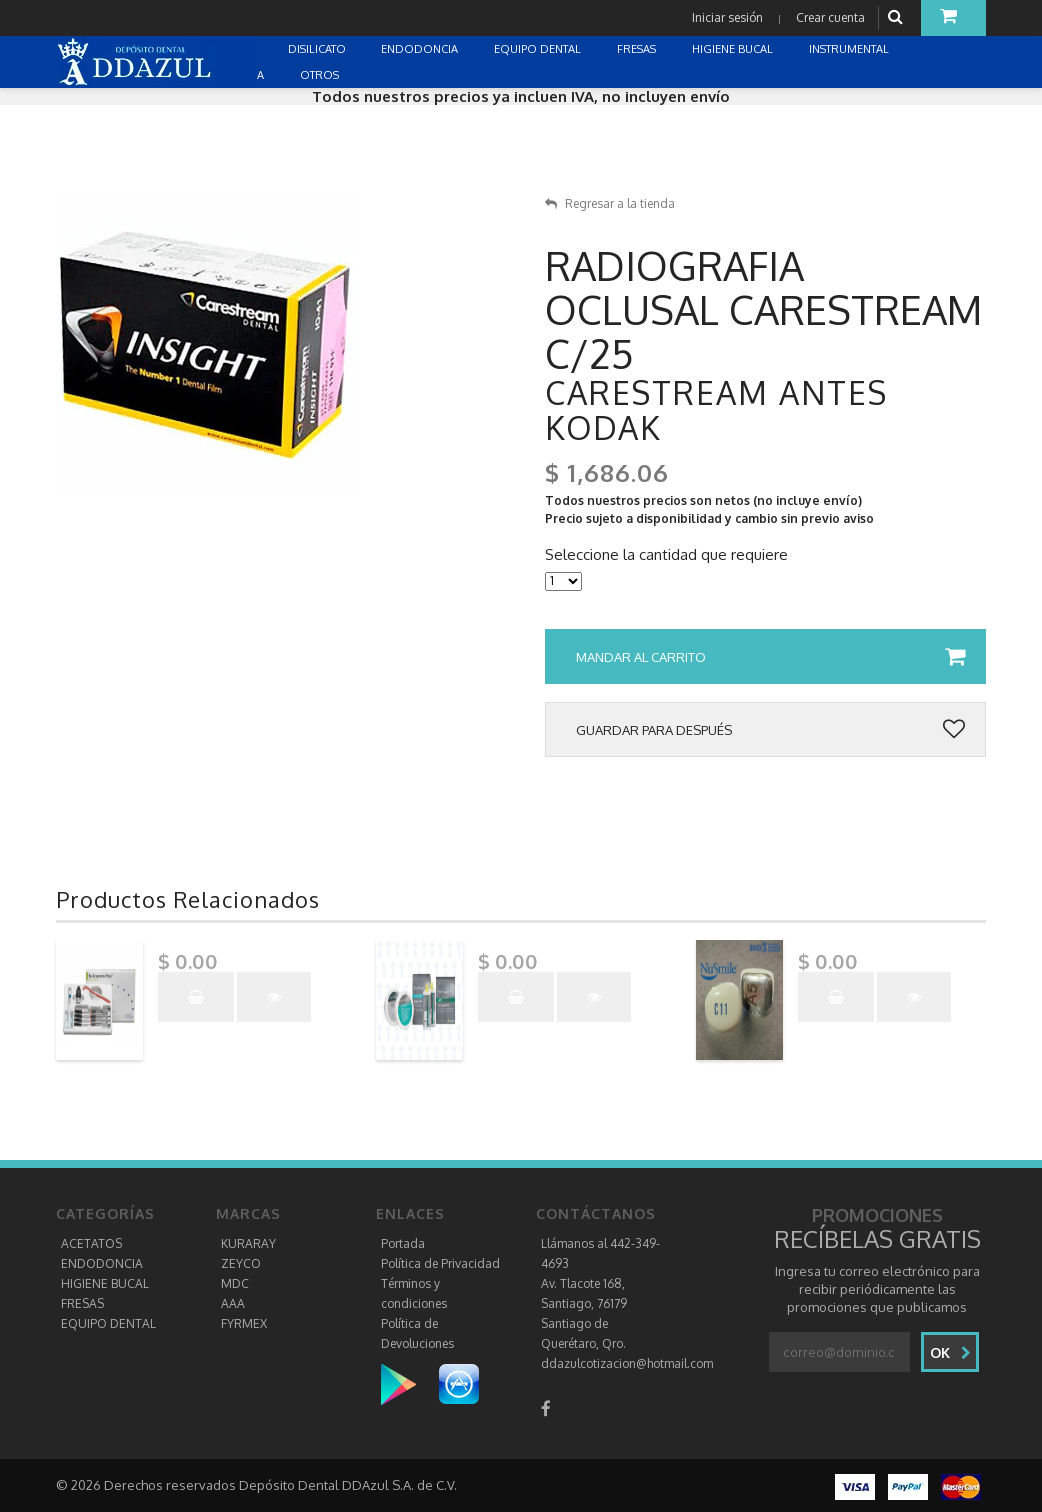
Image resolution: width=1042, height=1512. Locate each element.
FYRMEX (244, 1323)
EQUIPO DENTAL (108, 1323)
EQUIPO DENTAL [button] (539, 49)
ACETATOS (91, 1243)
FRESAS (82, 1303)
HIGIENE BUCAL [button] (734, 49)
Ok (950, 1352)
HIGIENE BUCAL (105, 1283)
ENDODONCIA (102, 1263)
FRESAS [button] (638, 49)
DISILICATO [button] (318, 49)
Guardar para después (770, 730)
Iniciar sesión (727, 17)
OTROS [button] (321, 75)
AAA (233, 1303)
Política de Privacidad (440, 1263)
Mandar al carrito (770, 657)
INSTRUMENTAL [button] (850, 49)
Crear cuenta (830, 17)
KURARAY (248, 1243)
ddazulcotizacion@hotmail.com (627, 1363)
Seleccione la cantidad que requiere (666, 555)
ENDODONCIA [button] (421, 49)
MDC (235, 1283)
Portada (403, 1243)
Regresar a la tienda (610, 203)
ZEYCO (241, 1263)
